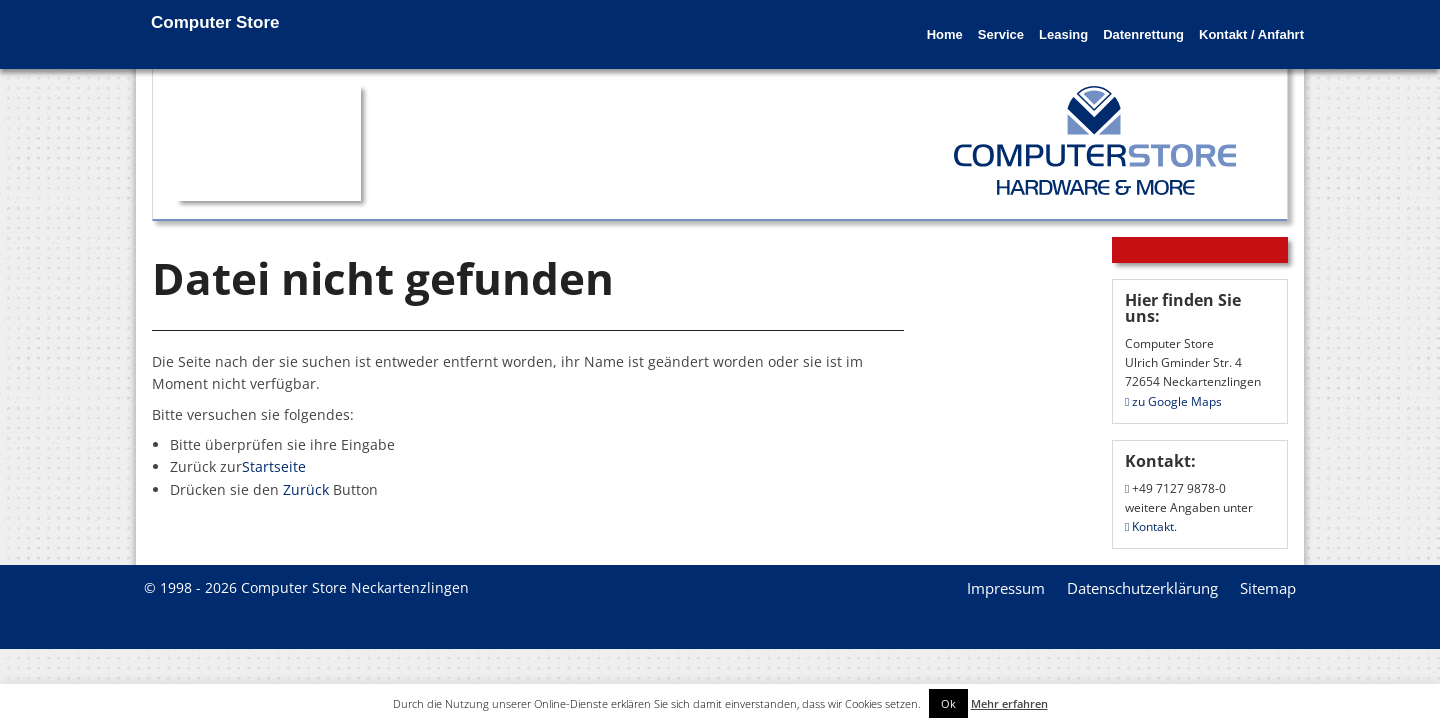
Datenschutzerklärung (1142, 588)
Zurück (306, 489)
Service (941, 22)
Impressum (1006, 588)
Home (870, 22)
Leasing (1018, 22)
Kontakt (1149, 526)
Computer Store (215, 22)
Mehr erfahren (1009, 703)
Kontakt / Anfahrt (1236, 22)
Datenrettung (1113, 22)
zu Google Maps (1173, 401)
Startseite (274, 466)
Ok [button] (948, 703)
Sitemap (1268, 588)
